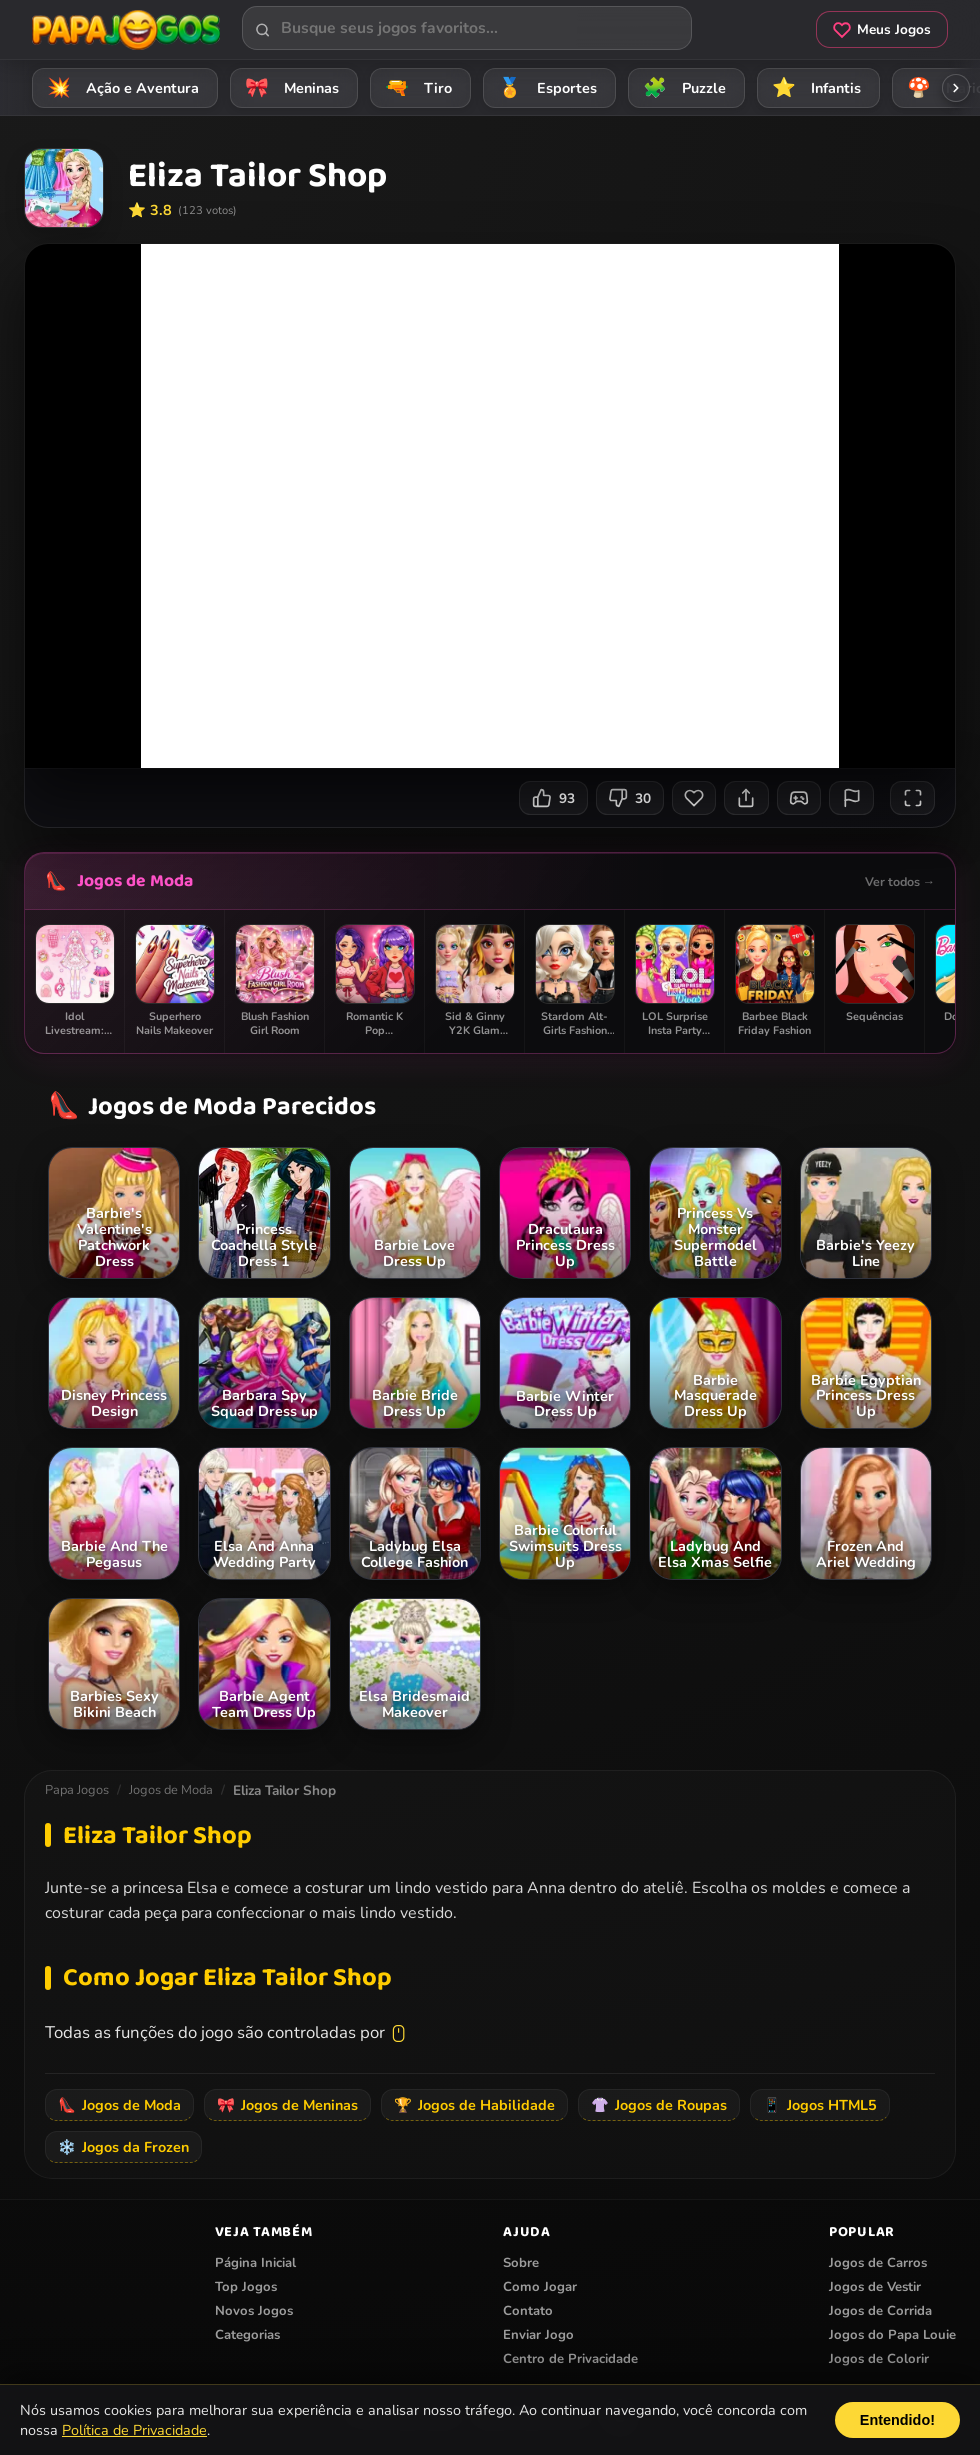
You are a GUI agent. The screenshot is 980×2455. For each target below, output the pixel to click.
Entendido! (897, 2420)
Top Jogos (246, 2287)
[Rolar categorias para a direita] (956, 88)
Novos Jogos (254, 2311)
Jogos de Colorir (879, 2359)
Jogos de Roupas (659, 2105)
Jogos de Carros (878, 2263)
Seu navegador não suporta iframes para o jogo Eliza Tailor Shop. (490, 506)
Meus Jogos (882, 29)
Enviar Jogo (538, 2335)
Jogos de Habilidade (474, 2105)
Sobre (521, 2263)
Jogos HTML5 (820, 2105)
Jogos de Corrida (880, 2311)
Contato (528, 2311)
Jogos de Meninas (287, 2105)
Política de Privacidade (134, 2430)
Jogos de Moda (135, 881)
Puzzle (681, 87)
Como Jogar (540, 2287)
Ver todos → (900, 881)
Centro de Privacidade (570, 2359)
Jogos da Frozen (123, 2147)
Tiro (415, 87)
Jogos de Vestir (875, 2287)
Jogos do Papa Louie (892, 2335)
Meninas (289, 87)
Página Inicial (255, 2263)
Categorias (247, 2335)
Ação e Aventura (120, 87)
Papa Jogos (77, 1790)
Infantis (813, 87)
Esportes (544, 87)
